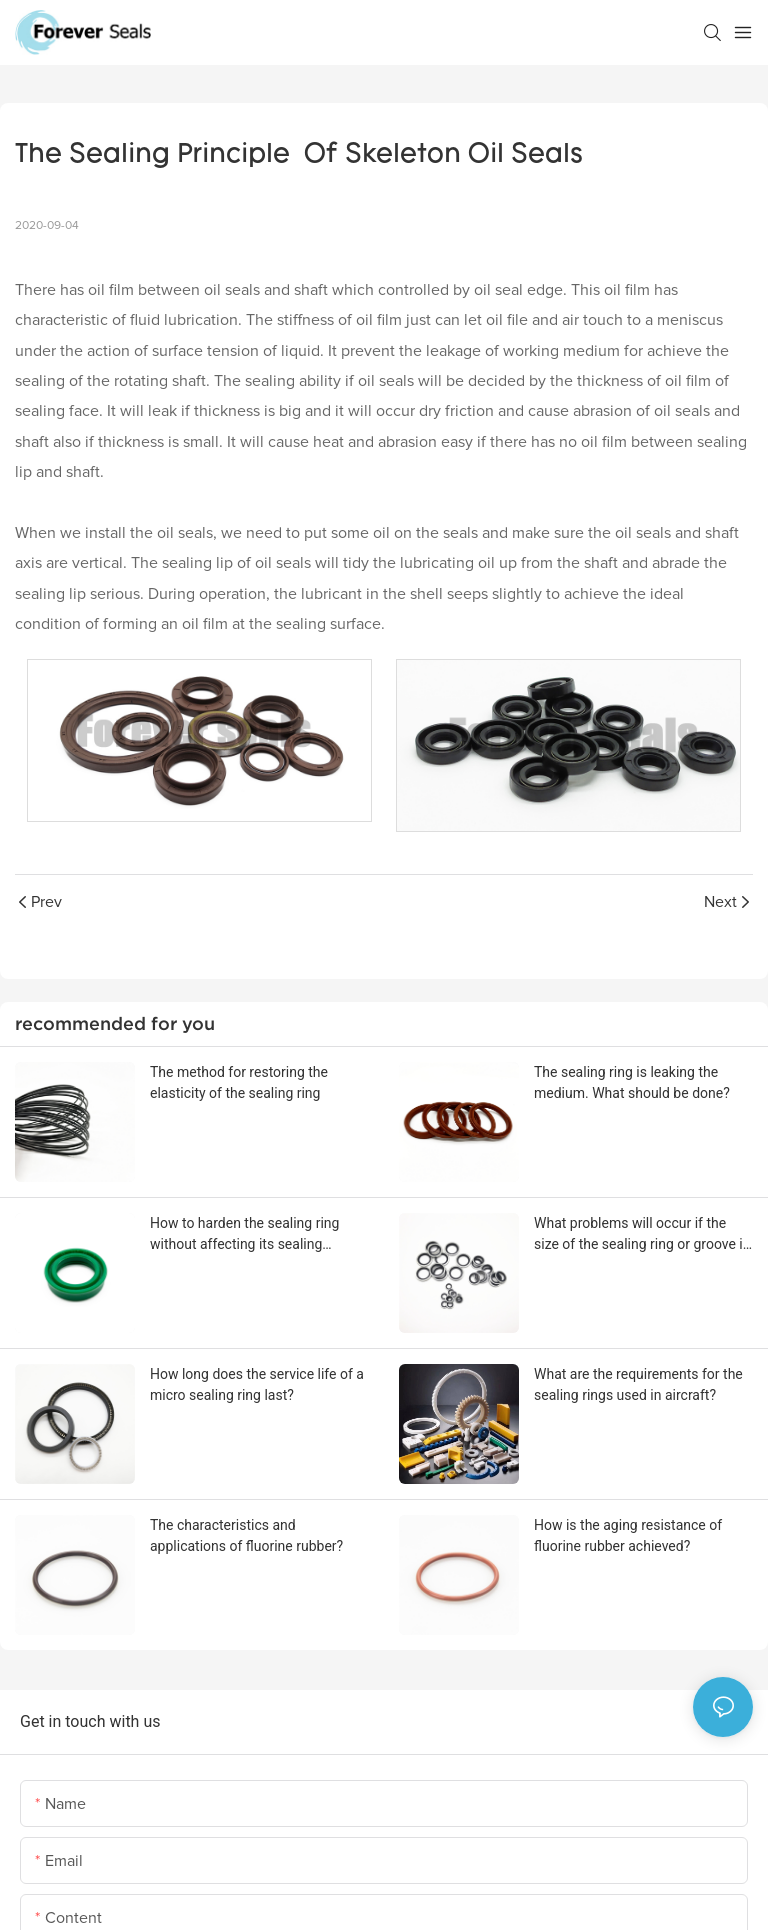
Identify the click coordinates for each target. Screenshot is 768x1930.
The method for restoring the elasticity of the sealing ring (239, 1082)
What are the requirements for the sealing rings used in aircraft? (638, 1384)
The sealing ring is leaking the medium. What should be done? (632, 1082)
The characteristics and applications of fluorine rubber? (246, 1535)
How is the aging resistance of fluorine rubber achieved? (628, 1535)
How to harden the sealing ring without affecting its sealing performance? (244, 1235)
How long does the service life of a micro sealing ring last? (257, 1384)
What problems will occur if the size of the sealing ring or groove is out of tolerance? (642, 1235)
